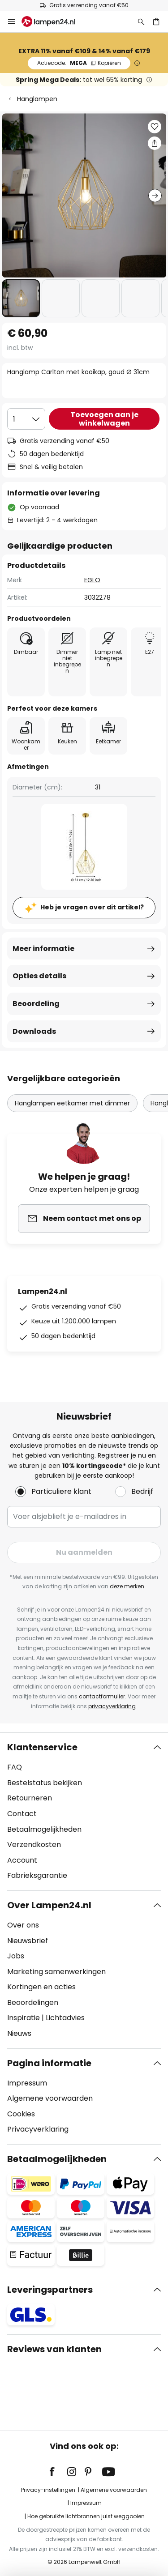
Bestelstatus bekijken (44, 1783)
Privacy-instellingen (48, 2490)
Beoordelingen (32, 2002)
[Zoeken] (141, 21)
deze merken (127, 1586)
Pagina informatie (49, 2063)
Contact (22, 1813)
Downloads (34, 1031)
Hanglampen (37, 98)
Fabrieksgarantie (37, 1875)
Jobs (15, 1956)
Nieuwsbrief (27, 1941)
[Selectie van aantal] (26, 419)
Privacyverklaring (38, 2129)
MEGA (79, 63)
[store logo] (54, 21)
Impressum (27, 2083)
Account (22, 1860)
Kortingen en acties (41, 1987)
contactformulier (102, 1696)
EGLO (92, 580)
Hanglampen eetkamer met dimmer (72, 1103)
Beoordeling (36, 1003)
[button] (21, 298)
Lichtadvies (65, 2018)
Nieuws (19, 2033)
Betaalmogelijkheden (44, 1829)
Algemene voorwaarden (50, 2098)
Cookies (21, 2114)
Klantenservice (42, 1747)
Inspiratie (23, 2018)
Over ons (23, 1925)
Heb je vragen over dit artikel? (92, 907)
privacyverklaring (112, 1706)
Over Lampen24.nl (49, 1905)
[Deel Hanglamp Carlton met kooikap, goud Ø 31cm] (154, 143)
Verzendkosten (34, 1844)
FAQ (14, 1767)
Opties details (39, 976)
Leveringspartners (50, 2289)
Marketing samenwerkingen (56, 1971)
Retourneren (29, 1798)
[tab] (84, 1811)
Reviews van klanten (54, 2349)
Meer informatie (43, 948)
